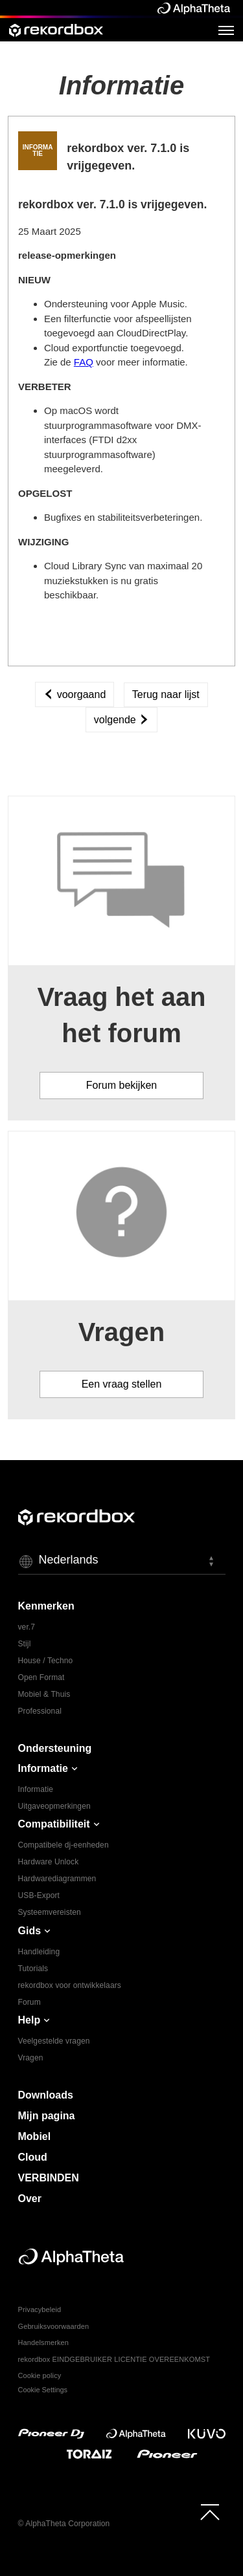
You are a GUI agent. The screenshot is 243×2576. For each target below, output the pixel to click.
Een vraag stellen (122, 1384)
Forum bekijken (121, 1085)
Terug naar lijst (166, 694)
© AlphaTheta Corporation (64, 2523)
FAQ (83, 361)
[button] (122, 1561)
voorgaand (74, 694)
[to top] (210, 2511)
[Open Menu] (226, 30)
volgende (121, 719)
